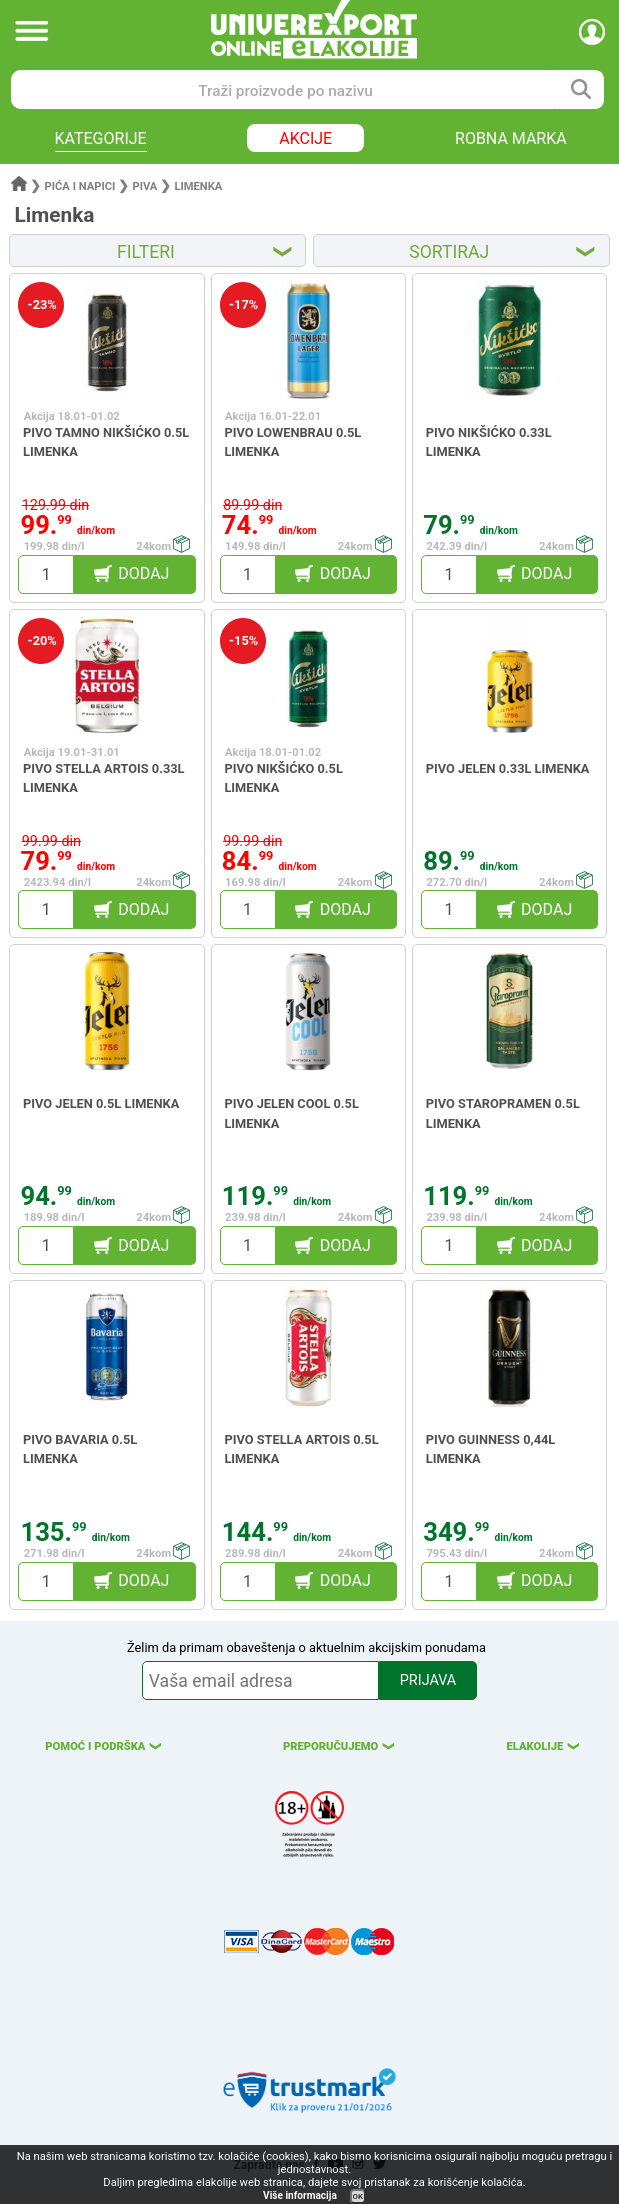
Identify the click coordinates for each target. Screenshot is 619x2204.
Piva (144, 186)
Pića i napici (80, 186)
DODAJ (143, 573)
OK (358, 2196)
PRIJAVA (428, 1680)
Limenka (198, 186)
